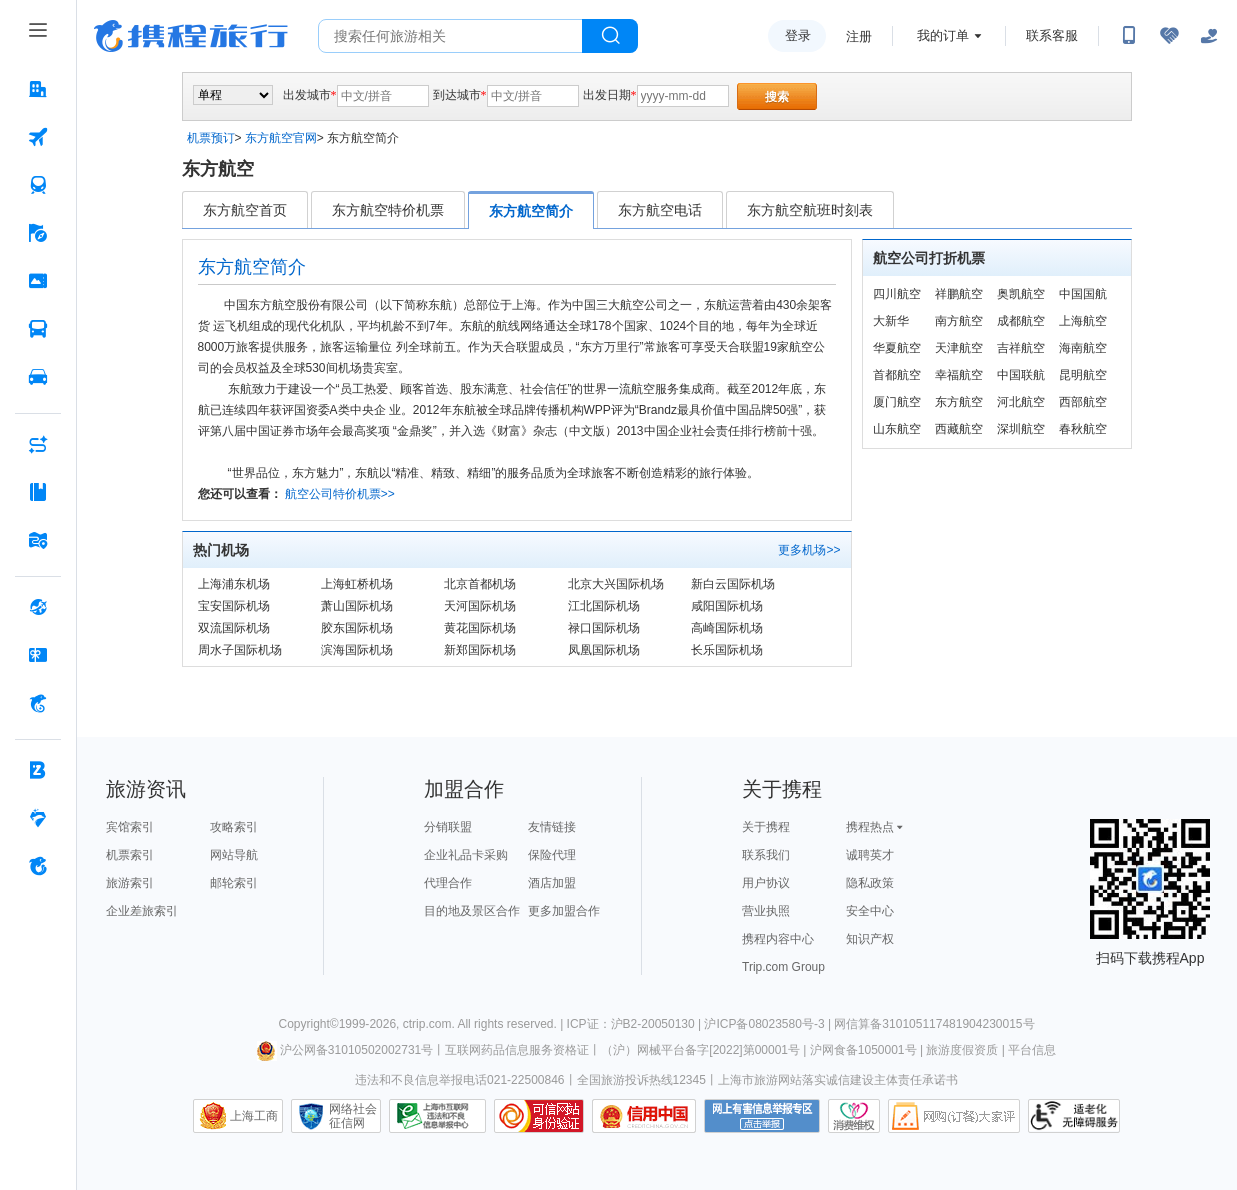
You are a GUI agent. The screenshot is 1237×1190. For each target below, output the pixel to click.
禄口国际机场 (604, 628)
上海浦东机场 (234, 584)
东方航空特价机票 (388, 210)
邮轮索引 (234, 883)
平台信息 (1032, 1050)
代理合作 (448, 883)
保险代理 (552, 855)
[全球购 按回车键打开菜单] (38, 607)
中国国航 (1083, 294)
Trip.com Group (783, 967)
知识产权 (870, 939)
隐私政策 (870, 883)
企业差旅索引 (142, 911)
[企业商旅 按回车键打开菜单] (38, 770)
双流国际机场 (234, 628)
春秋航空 (1083, 429)
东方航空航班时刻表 (810, 210)
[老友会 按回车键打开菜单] (38, 818)
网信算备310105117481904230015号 (934, 1024)
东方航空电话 (660, 210)
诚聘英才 (870, 855)
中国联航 (1021, 375)
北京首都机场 (480, 584)
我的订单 (943, 35)
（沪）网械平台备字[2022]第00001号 (700, 1050)
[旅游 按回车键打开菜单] (38, 233)
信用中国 (644, 1116)
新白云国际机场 (733, 584)
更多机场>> (809, 550)
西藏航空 (959, 429)
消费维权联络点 (854, 1116)
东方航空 (959, 402)
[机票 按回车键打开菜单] (38, 137)
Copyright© (308, 1024)
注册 (859, 36)
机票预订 (211, 138)
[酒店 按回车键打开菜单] (38, 89)
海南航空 (1083, 348)
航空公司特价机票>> (340, 494)
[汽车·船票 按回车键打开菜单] (38, 329)
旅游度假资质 (962, 1050)
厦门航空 (897, 402)
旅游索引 (130, 883)
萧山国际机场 (357, 606)
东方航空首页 (245, 210)
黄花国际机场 (480, 628)
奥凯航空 (1021, 294)
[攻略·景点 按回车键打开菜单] (38, 492)
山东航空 (897, 429)
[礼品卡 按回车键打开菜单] (38, 655)
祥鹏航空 (959, 294)
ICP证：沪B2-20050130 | (636, 1024)
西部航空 (1083, 402)
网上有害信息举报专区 (762, 1116)
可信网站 (539, 1116)
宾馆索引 (130, 827)
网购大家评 (954, 1116)
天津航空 (959, 348)
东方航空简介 (531, 211)
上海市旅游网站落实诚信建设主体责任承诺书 (838, 1080)
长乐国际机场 (727, 650)
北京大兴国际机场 (616, 584)
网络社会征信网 (353, 1116)
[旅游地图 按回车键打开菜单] (38, 540)
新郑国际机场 (480, 650)
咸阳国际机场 (727, 606)
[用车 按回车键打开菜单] (38, 377)
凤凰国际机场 (604, 650)
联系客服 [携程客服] (1052, 35)
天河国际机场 (480, 606)
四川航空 (897, 294)
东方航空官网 (281, 138)
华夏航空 (897, 348)
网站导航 (234, 855)
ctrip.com (427, 1024)
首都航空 (897, 375)
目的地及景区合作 (472, 911)
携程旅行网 (191, 36)
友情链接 (552, 827)
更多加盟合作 (564, 911)
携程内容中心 (778, 939)
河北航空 (1021, 402)
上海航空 (1083, 321)
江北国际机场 (604, 606)
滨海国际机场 (357, 650)
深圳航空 (1021, 429)
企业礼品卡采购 (466, 855)
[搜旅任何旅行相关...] (450, 36)
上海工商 (254, 1116)
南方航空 (959, 321)
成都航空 (1021, 321)
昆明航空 (1083, 375)
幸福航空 (959, 375)
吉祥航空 (1021, 348)
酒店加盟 (552, 883)
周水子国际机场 (240, 650)
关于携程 (766, 827)
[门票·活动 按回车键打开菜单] (38, 281)
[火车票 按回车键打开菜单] (38, 185)
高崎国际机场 (727, 628)
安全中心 (870, 911)
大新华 (891, 321)
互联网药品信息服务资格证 (517, 1050)
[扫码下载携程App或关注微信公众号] (1129, 36)
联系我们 (766, 855)
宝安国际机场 (234, 606)
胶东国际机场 (357, 628)
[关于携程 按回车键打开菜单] (38, 866)
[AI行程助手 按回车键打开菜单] (38, 444)
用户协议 (766, 883)
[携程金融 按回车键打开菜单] (38, 703)
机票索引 (130, 855)
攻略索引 (234, 827)
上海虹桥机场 (357, 584)
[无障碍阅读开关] (1169, 36)
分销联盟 (448, 827)
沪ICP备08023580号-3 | (769, 1024)
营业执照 (766, 911)
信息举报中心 (437, 1116)
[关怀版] (1209, 36)
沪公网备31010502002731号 (345, 1050)
